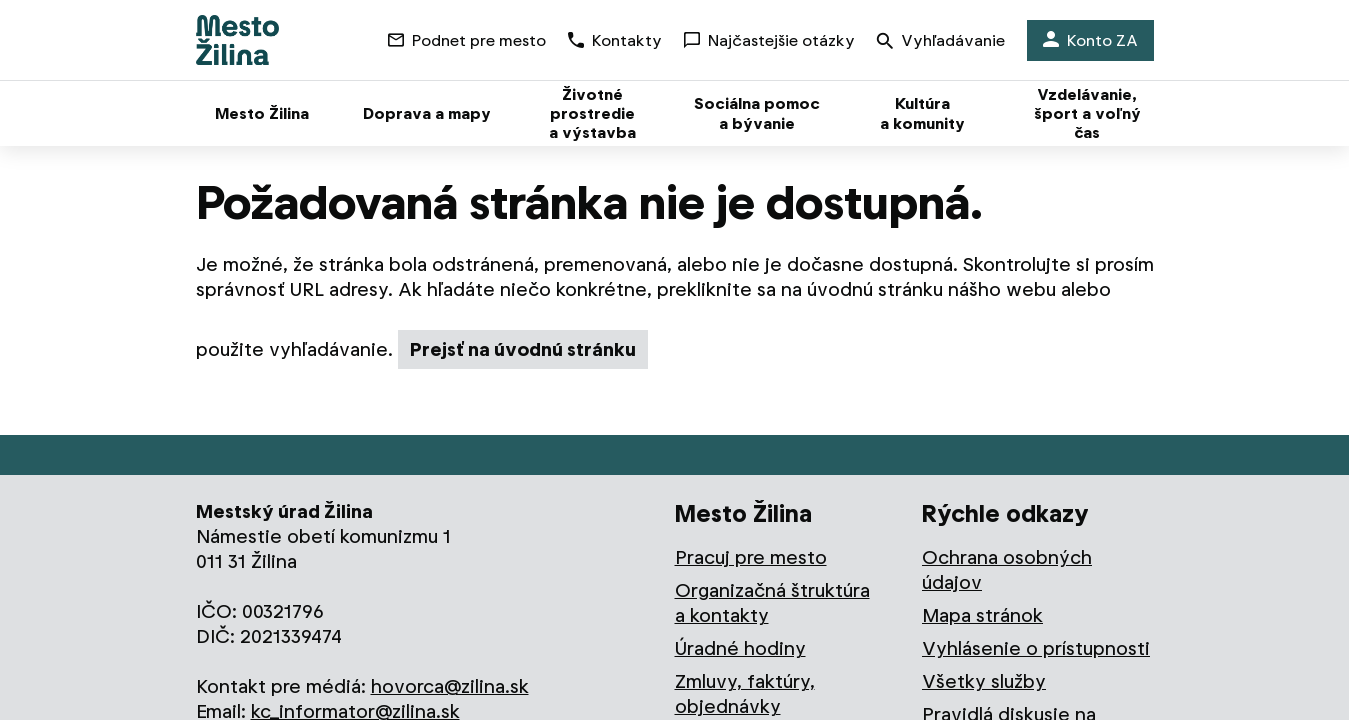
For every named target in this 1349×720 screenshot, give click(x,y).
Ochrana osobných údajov (1007, 570)
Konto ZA (1090, 40)
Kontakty (615, 40)
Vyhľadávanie (941, 42)
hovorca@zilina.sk (450, 686)
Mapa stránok (982, 615)
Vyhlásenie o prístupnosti (1036, 648)
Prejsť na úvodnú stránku (523, 349)
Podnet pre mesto (467, 40)
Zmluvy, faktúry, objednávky (745, 694)
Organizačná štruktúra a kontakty (772, 603)
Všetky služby (984, 681)
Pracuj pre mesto (751, 557)
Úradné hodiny (740, 648)
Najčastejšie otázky (769, 40)
